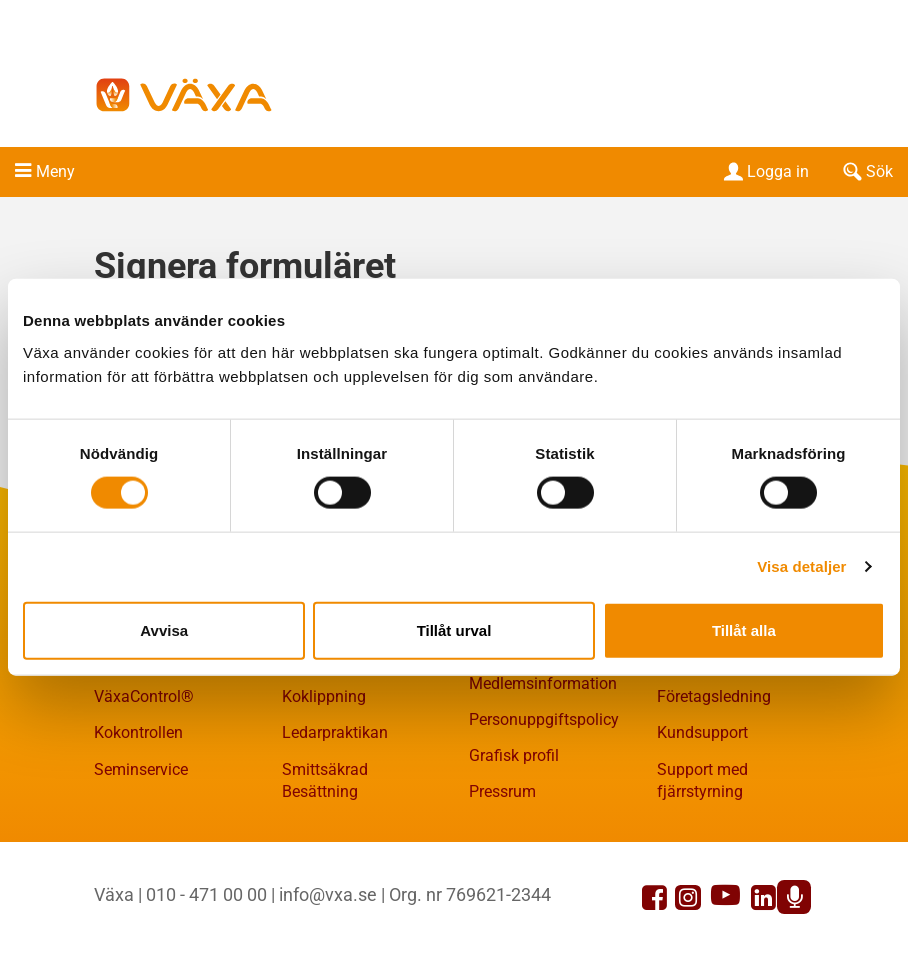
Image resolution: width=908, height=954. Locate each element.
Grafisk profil (514, 755)
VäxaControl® (144, 696)
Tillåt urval (454, 629)
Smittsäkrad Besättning (325, 781)
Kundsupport (702, 732)
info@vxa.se (328, 894)
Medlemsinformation (543, 683)
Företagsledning (714, 696)
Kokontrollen (138, 732)
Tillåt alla (744, 629)
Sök (866, 171)
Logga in (764, 171)
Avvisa (164, 629)
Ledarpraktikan (335, 732)
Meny (55, 171)
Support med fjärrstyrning (702, 781)
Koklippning (324, 696)
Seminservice (141, 769)
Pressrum (502, 791)
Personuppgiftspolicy (544, 719)
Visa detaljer (801, 566)
